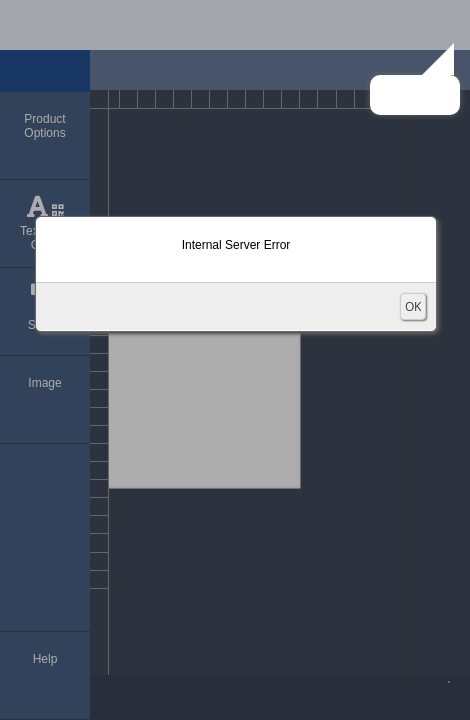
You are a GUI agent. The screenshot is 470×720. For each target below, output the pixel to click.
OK (413, 306)
